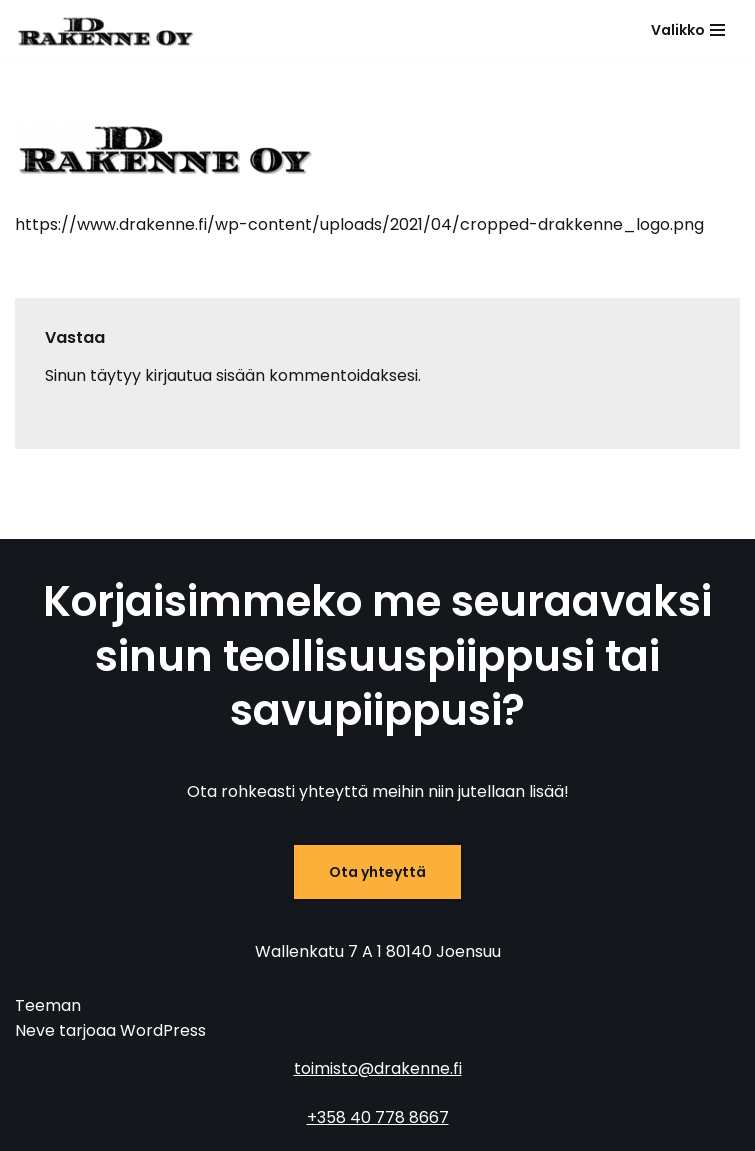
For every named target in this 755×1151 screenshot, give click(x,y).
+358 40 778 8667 (378, 1117)
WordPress (163, 1030)
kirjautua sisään (205, 375)
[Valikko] (688, 30)
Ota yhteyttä (377, 872)
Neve (35, 1030)
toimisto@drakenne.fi (378, 1068)
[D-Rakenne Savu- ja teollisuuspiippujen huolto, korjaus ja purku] (105, 30)
